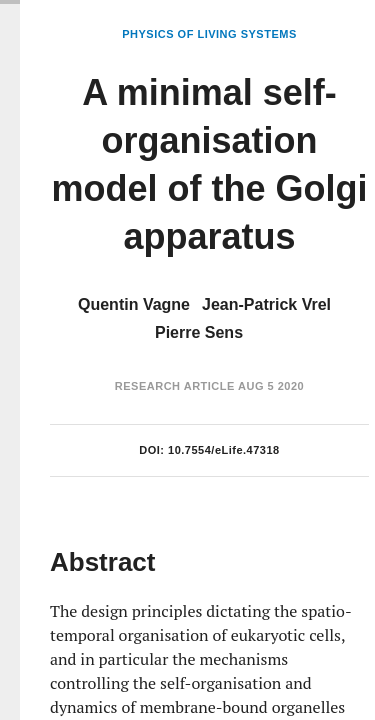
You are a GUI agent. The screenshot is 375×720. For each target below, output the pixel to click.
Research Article (175, 386)
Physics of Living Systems (209, 34)
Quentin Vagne (134, 304)
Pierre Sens (199, 332)
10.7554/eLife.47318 (224, 450)
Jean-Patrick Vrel (266, 304)
